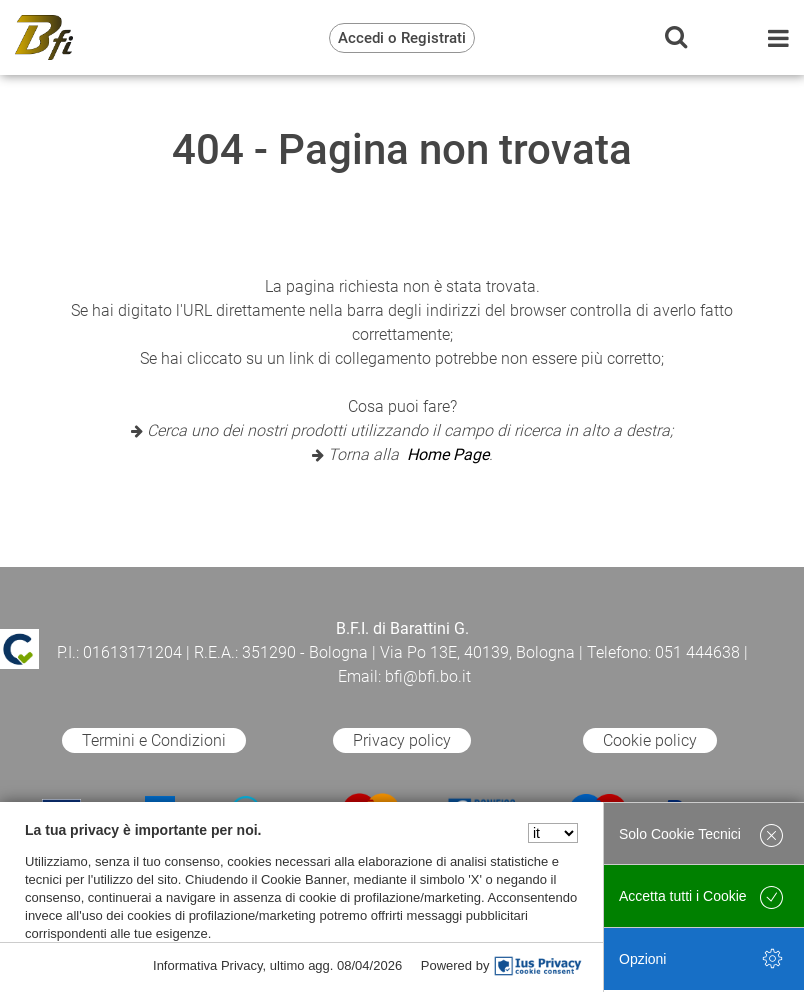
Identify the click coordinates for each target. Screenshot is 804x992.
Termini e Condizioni (154, 740)
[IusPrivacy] (538, 966)
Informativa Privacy (208, 965)
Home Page (448, 454)
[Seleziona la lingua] (553, 833)
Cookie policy (650, 740)
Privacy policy (402, 740)
